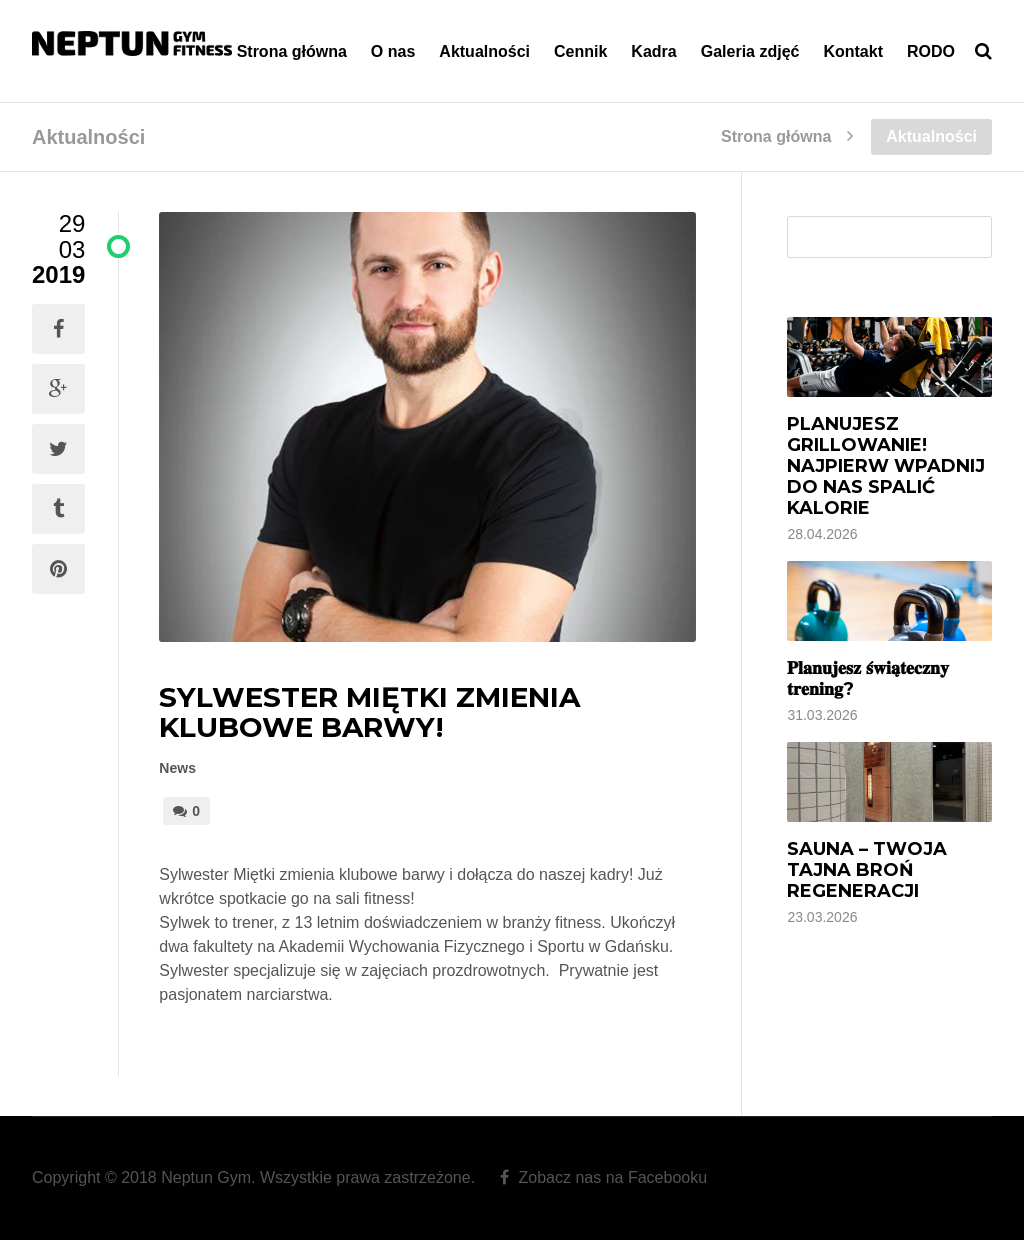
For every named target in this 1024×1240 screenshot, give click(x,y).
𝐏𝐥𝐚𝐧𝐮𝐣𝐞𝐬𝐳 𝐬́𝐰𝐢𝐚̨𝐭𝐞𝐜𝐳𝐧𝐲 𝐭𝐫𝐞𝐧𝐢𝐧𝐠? (868, 678)
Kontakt (853, 51)
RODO (931, 51)
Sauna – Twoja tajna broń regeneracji (867, 870)
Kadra (653, 51)
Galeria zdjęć (750, 51)
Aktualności (484, 51)
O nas (393, 51)
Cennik (580, 51)
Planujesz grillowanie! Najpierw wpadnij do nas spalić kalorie (886, 466)
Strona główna (292, 51)
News (177, 768)
